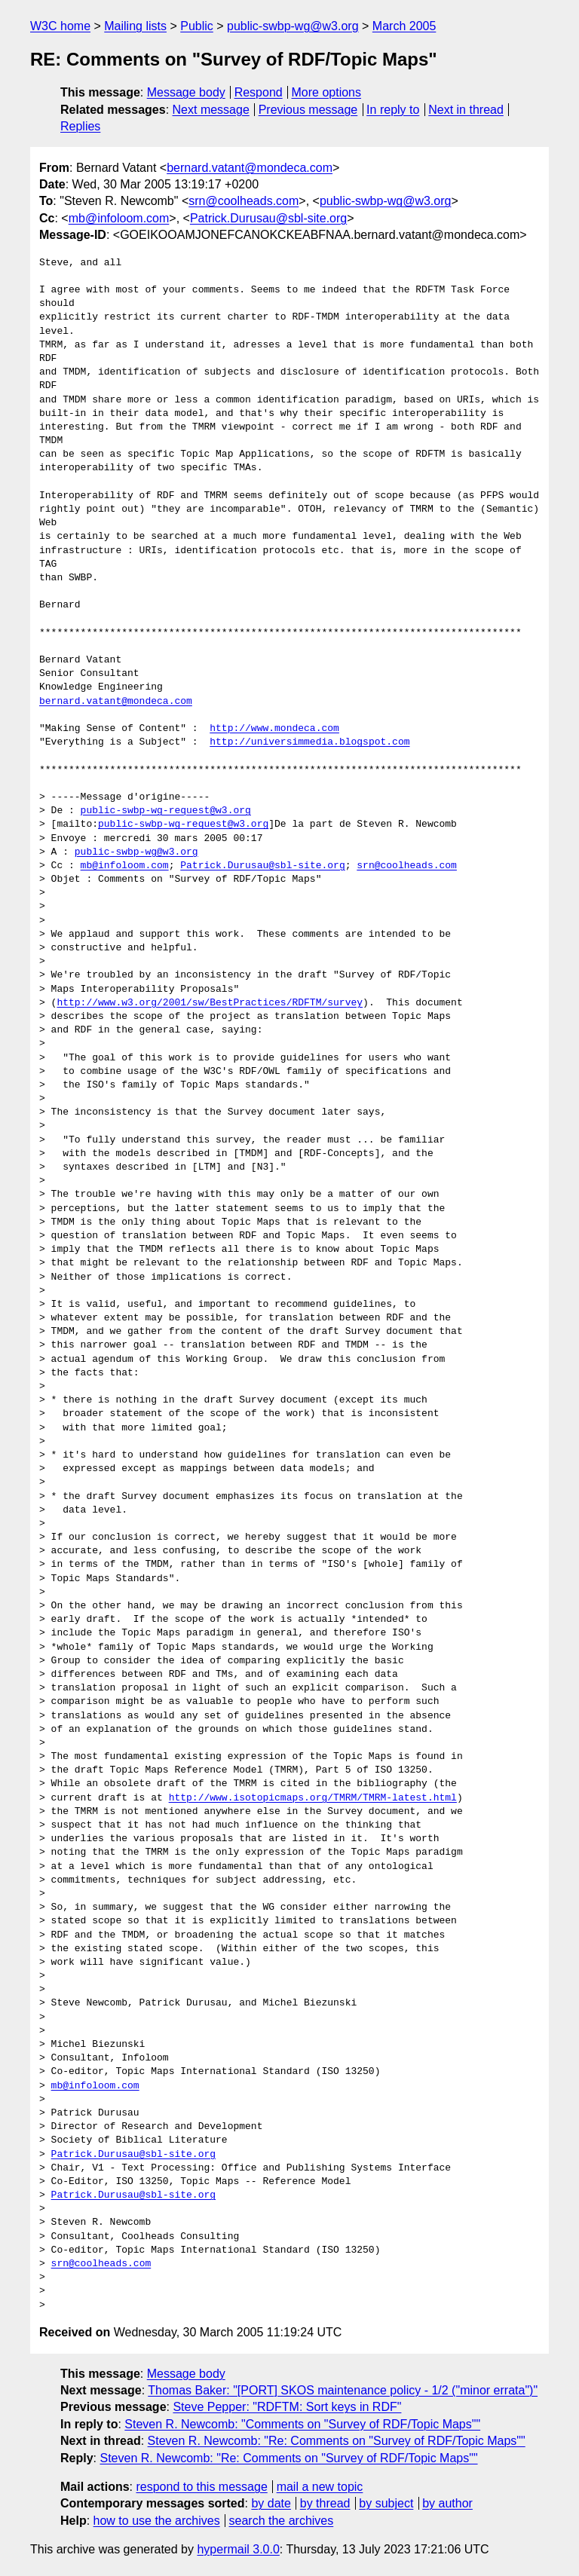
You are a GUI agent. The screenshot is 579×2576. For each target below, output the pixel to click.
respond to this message (201, 2486)
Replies (80, 126)
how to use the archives (156, 2520)
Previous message (308, 109)
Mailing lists (135, 26)
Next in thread (466, 109)
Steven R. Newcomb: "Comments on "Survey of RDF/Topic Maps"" (302, 2424)
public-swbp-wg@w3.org (293, 26)
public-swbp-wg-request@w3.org (166, 811)
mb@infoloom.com (119, 218)
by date (270, 2503)
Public (196, 26)
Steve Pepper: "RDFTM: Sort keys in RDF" (287, 2406)
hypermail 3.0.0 (238, 2549)
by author (447, 2503)
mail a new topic (320, 2486)
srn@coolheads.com (243, 200)
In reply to (392, 109)
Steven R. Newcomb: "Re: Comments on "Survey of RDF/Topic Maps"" (336, 2440)
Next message (211, 109)
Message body (186, 92)
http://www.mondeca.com (274, 729)
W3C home (60, 26)
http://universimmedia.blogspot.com (309, 742)
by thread (325, 2503)
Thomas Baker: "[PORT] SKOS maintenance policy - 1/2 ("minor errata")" (343, 2390)
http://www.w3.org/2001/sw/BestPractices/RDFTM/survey (210, 1003)
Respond (258, 92)
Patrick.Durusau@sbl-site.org (268, 218)
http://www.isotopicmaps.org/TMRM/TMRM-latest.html (313, 1798)
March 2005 (404, 26)
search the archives (281, 2520)
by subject (386, 2503)
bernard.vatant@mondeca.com (249, 167)
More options (327, 92)
